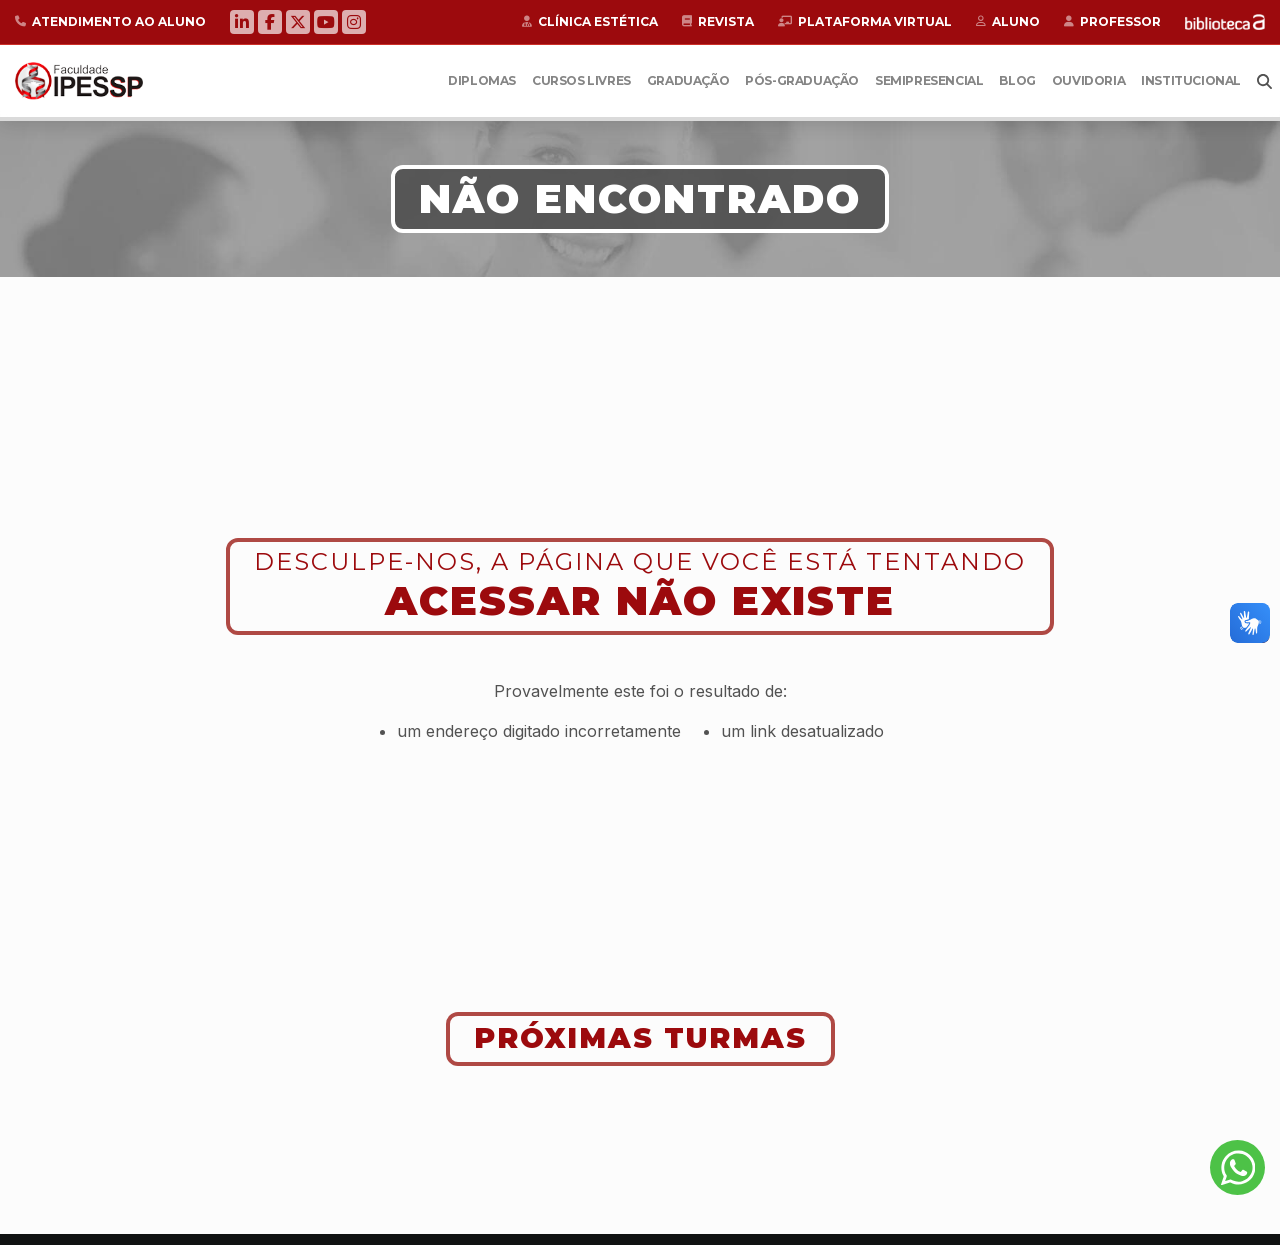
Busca (1264, 81)
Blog (1017, 80)
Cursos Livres (581, 80)
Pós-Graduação (802, 80)
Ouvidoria (1088, 80)
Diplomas (482, 80)
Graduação (688, 80)
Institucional (1191, 80)
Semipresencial (929, 80)
